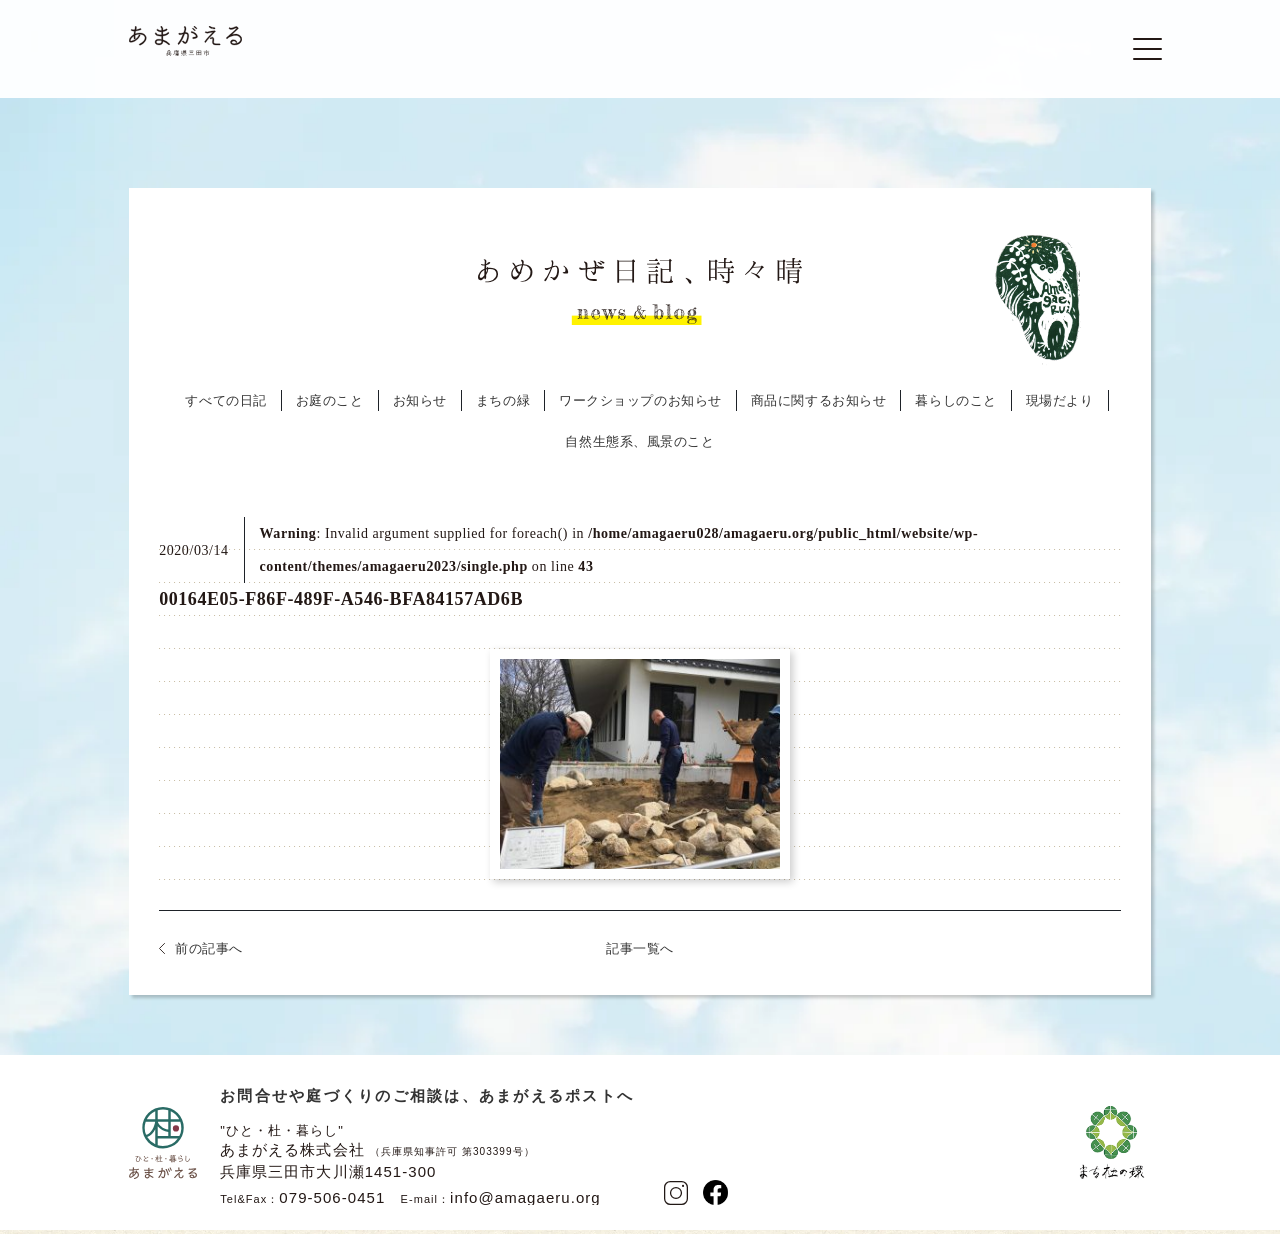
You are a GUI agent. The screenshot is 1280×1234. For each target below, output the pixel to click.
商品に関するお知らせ (819, 407)
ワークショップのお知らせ (640, 407)
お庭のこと (330, 407)
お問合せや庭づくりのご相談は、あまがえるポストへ (427, 1102)
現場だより (1060, 407)
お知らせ (420, 407)
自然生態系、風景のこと (639, 448)
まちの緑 (503, 407)
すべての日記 (225, 407)
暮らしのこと (955, 407)
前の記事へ (209, 955)
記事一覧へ (640, 955)
